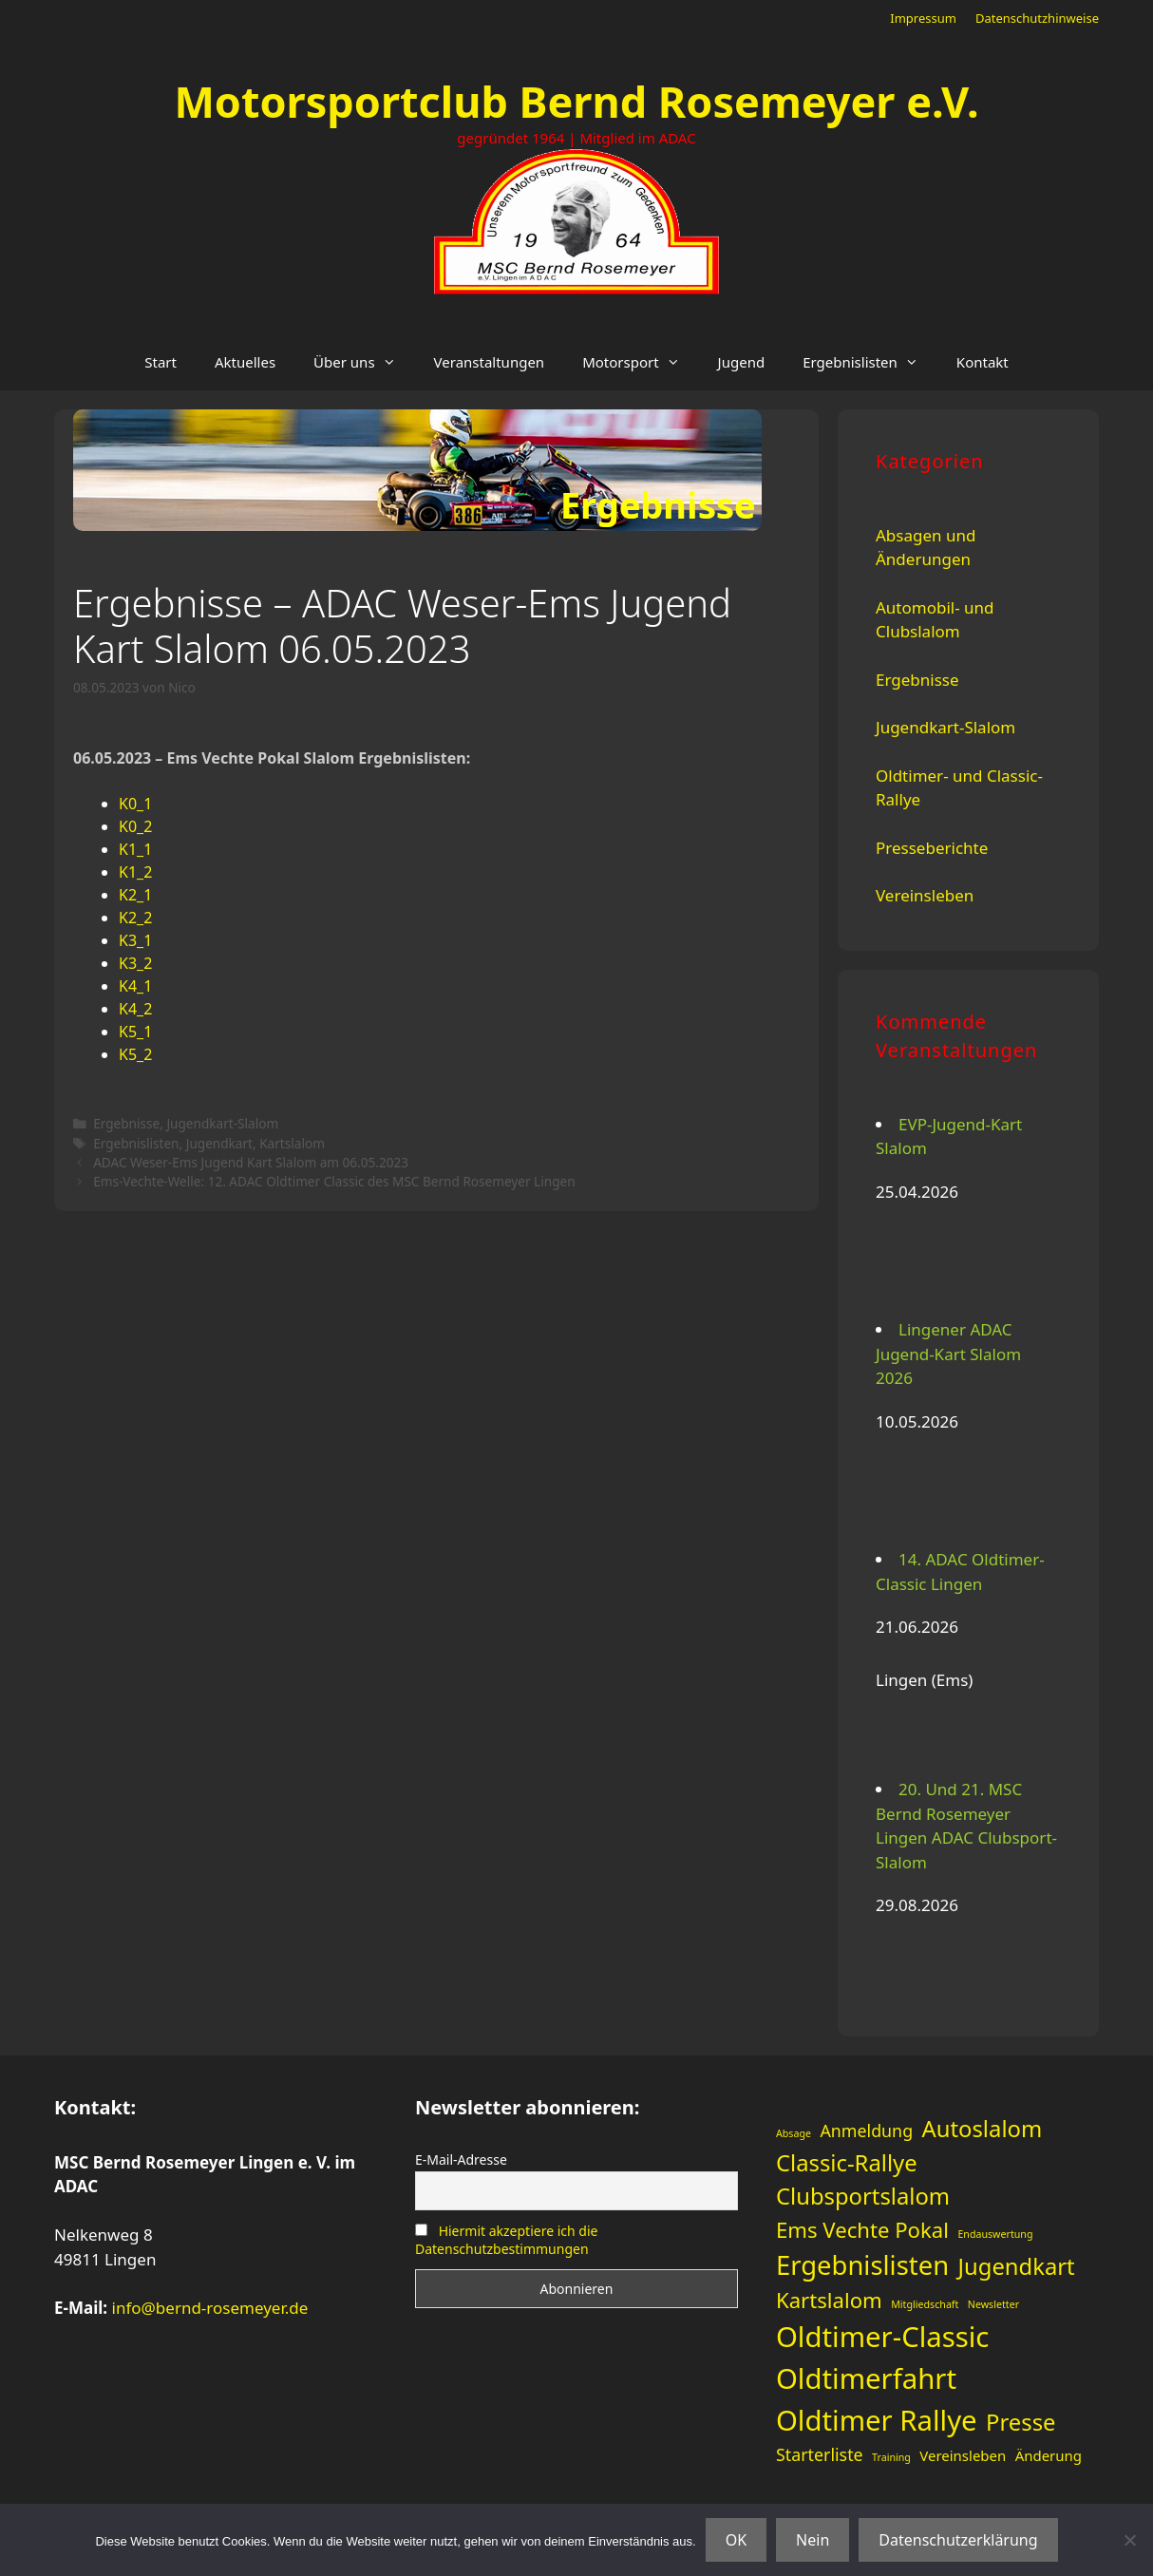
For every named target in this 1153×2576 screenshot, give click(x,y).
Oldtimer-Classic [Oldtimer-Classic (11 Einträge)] (882, 2337)
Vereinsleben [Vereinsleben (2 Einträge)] (962, 2455)
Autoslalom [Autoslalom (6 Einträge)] (982, 2128)
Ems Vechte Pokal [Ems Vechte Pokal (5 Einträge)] (862, 2229)
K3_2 (135, 963)
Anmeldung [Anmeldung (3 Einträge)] (866, 2130)
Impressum (923, 18)
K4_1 (135, 985)
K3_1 (135, 940)
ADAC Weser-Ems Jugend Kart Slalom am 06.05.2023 (250, 1162)
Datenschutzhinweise (1037, 18)
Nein (812, 2539)
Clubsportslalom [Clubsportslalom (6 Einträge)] (863, 2196)
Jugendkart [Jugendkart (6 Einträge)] (1016, 2266)
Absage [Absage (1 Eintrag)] (793, 2133)
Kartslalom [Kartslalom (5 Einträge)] (829, 2299)
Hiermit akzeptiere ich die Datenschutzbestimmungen (506, 2240)
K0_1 (135, 803)
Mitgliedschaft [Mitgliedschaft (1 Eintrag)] (924, 2304)
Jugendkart (219, 1143)
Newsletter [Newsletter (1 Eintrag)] (993, 2304)
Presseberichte (932, 848)
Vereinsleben (924, 895)
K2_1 (135, 894)
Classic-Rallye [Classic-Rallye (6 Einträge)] (846, 2163)
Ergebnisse (126, 1123)
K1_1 (135, 849)
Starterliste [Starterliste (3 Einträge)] (819, 2454)
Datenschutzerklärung (958, 2539)
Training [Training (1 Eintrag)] (891, 2457)
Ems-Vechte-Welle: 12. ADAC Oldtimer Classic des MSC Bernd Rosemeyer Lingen (334, 1181)
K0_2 (135, 826)
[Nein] (1129, 2539)
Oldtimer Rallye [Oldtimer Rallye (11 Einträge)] (876, 2420)
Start (160, 361)
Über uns (363, 361)
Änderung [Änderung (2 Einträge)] (1048, 2455)
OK (736, 2539)
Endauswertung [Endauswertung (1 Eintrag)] (994, 2234)
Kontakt (982, 361)
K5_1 (135, 1031)
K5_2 (135, 1054)
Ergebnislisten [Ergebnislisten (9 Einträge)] (862, 2264)
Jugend (742, 361)
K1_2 (135, 872)
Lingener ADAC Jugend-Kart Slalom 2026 (948, 1353)
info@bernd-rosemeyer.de (210, 2308)
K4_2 (135, 1008)
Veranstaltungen (489, 361)
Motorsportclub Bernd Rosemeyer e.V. (576, 101)
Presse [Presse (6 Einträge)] (1020, 2422)
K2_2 (135, 917)
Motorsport (640, 361)
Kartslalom (292, 1143)
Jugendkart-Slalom (222, 1123)
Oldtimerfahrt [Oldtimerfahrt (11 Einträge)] (866, 2378)
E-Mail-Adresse (461, 2159)
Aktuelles (245, 361)
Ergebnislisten (870, 361)
